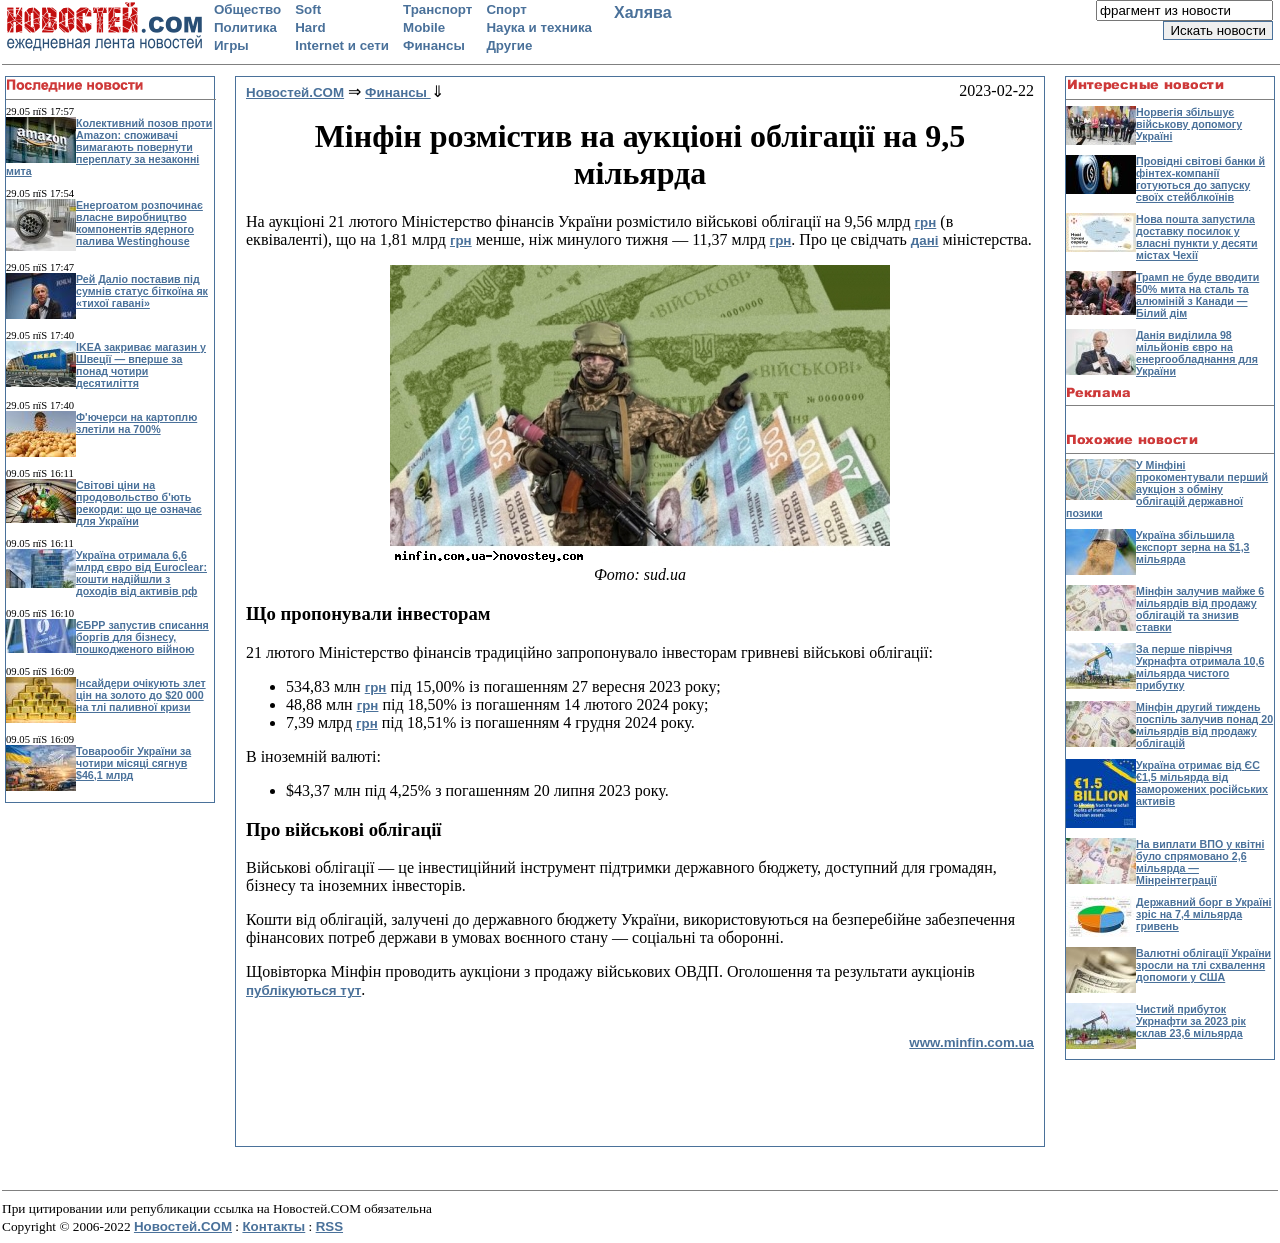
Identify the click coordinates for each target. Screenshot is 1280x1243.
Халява (643, 12)
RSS (329, 1226)
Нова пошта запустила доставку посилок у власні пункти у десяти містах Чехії (1197, 237)
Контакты (273, 1226)
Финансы (434, 45)
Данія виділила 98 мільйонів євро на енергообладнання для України (1197, 353)
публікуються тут (303, 990)
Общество (247, 9)
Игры (231, 45)
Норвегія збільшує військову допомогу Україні (1189, 124)
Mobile (424, 27)
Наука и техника (539, 27)
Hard (310, 27)
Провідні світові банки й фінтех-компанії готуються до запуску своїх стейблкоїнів (1200, 179)
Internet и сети (342, 45)
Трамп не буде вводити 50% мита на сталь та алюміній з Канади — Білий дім (1197, 295)
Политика (245, 27)
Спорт (506, 9)
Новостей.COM (183, 1226)
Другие (509, 45)
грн (926, 222)
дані (925, 240)
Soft (308, 9)
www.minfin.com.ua (971, 1042)
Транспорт (437, 9)
